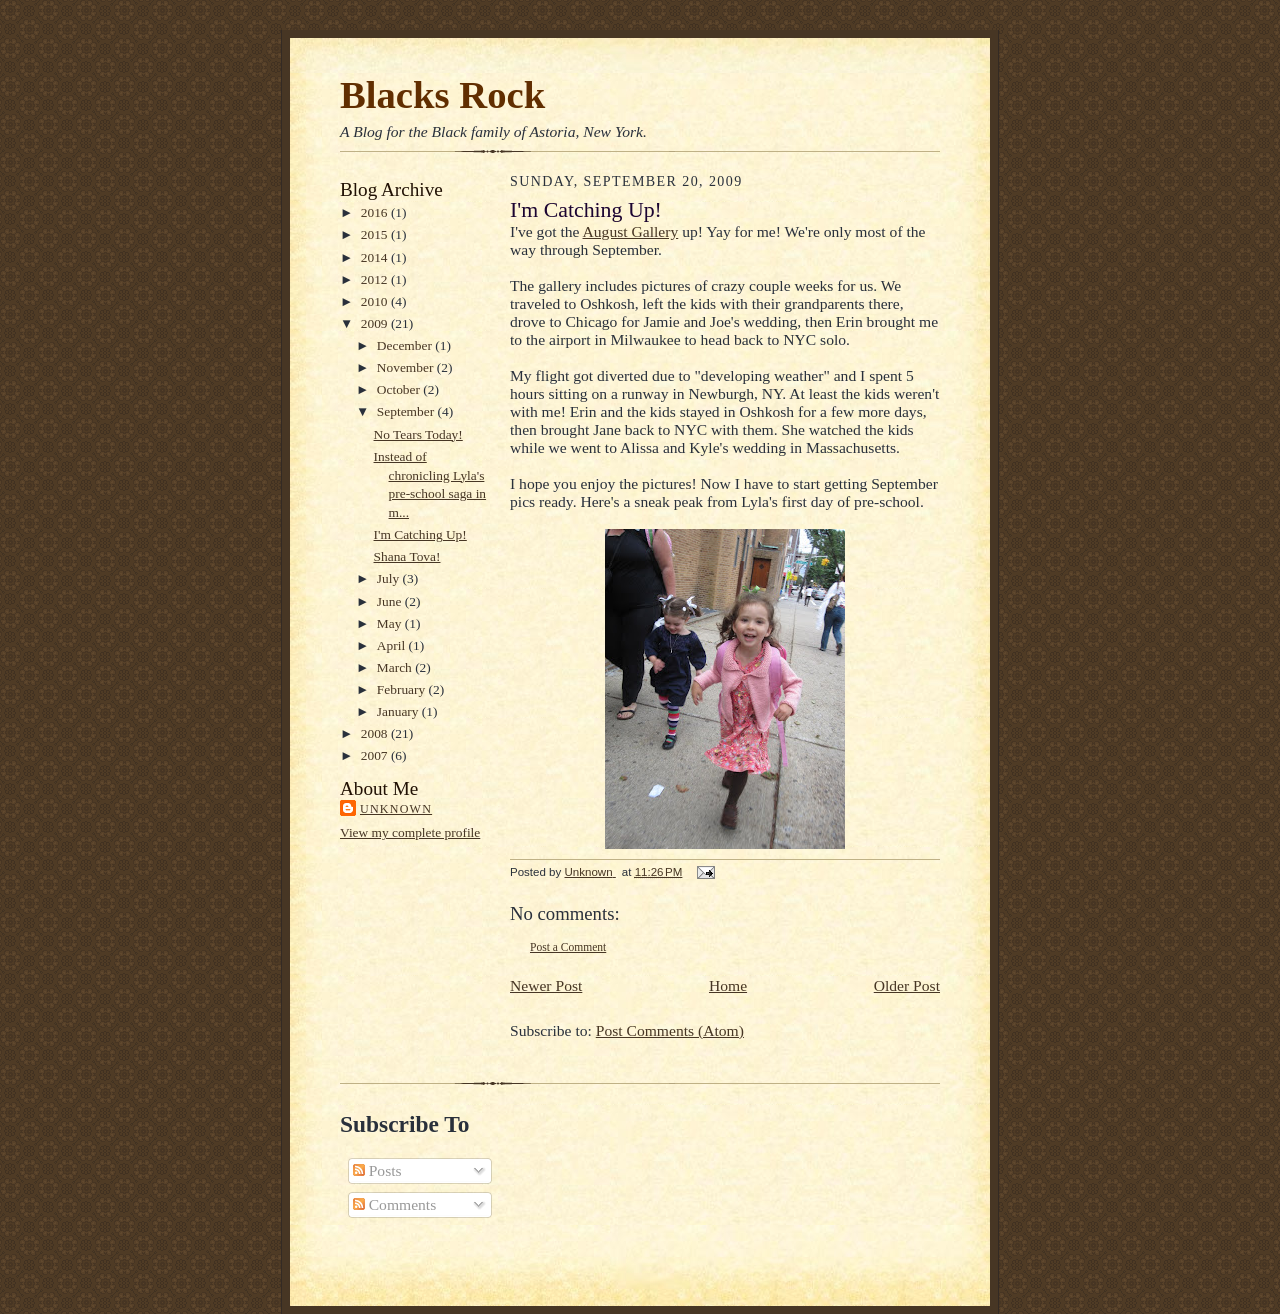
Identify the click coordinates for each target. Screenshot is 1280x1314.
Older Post (907, 985)
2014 (376, 257)
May (391, 623)
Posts (377, 1170)
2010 (376, 301)
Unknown (396, 809)
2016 (376, 212)
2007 (376, 755)
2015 (376, 234)
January (399, 711)
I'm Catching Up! (420, 534)
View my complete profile (410, 832)
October (400, 389)
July (390, 578)
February (403, 689)
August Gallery (631, 231)
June (391, 601)
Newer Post (546, 985)
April (393, 645)
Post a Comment (568, 947)
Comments (394, 1204)
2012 (376, 279)
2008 (376, 733)
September (407, 411)
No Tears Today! (418, 434)
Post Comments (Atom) (670, 1030)
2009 (376, 323)
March (396, 667)
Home (728, 985)
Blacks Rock (442, 95)
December (406, 345)
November (407, 367)
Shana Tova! (407, 556)
